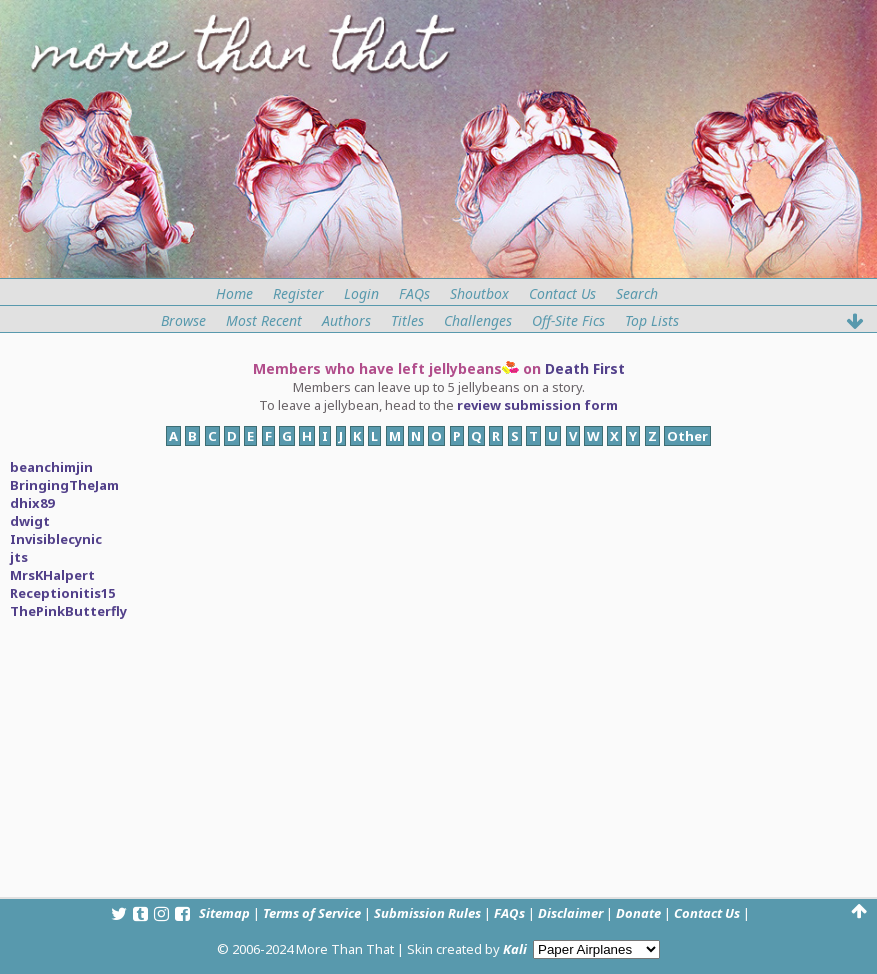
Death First (585, 368)
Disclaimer (570, 913)
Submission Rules (427, 913)
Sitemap (224, 913)
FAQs (414, 293)
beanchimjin (51, 467)
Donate (638, 913)
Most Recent (264, 320)
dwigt (30, 521)
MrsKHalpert (52, 575)
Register (298, 293)
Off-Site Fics (568, 320)
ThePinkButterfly (68, 611)
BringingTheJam (64, 485)
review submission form (537, 405)
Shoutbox (479, 293)
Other (687, 436)
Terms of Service (312, 913)
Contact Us (562, 293)
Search (637, 293)
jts (19, 557)
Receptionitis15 (62, 593)
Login (361, 293)
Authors (346, 320)
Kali (515, 949)
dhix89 (32, 503)
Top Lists (652, 320)
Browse (183, 320)
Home (234, 293)
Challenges (478, 320)
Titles (407, 320)
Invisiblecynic (56, 539)
